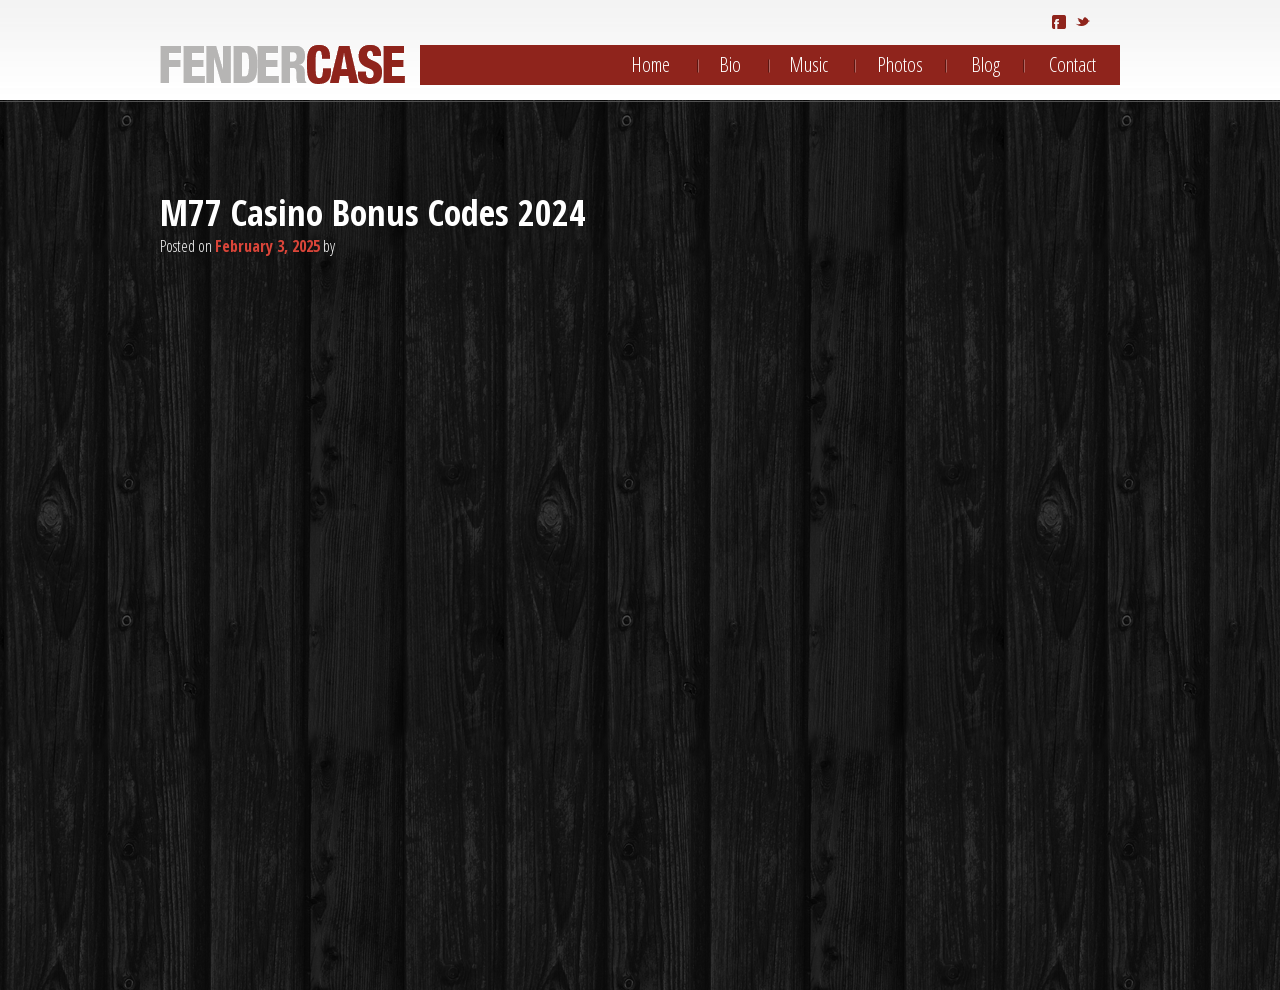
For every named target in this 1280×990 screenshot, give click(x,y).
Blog (985, 64)
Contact (1072, 64)
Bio (730, 64)
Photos (900, 64)
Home (650, 64)
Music (808, 64)
